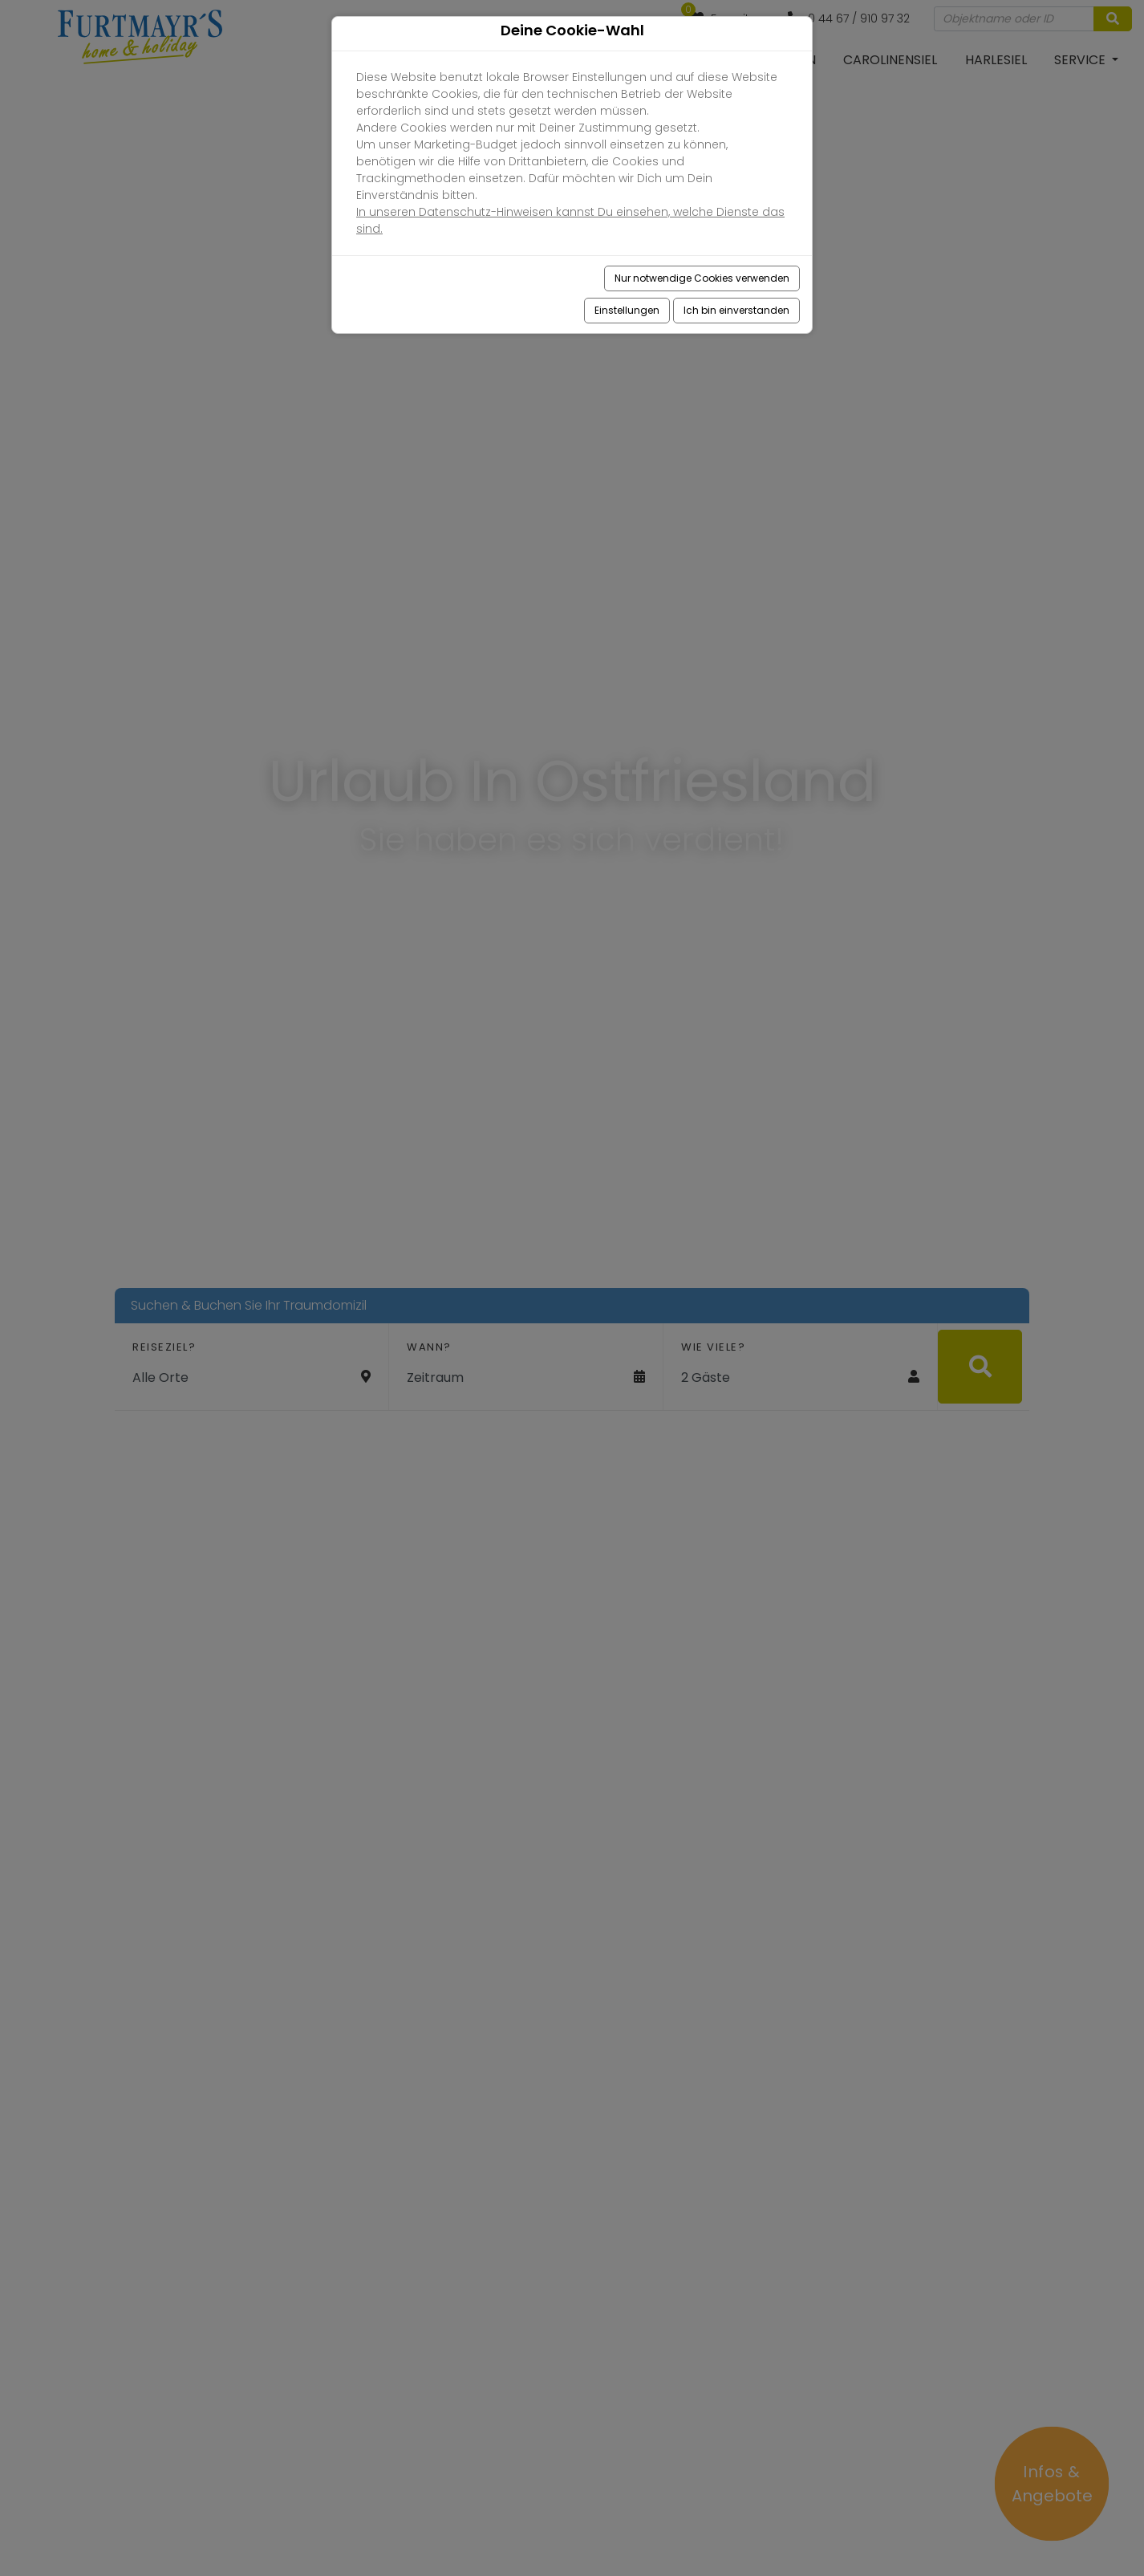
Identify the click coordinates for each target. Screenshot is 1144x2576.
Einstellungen (626, 310)
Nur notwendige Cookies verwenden (702, 278)
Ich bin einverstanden (736, 310)
